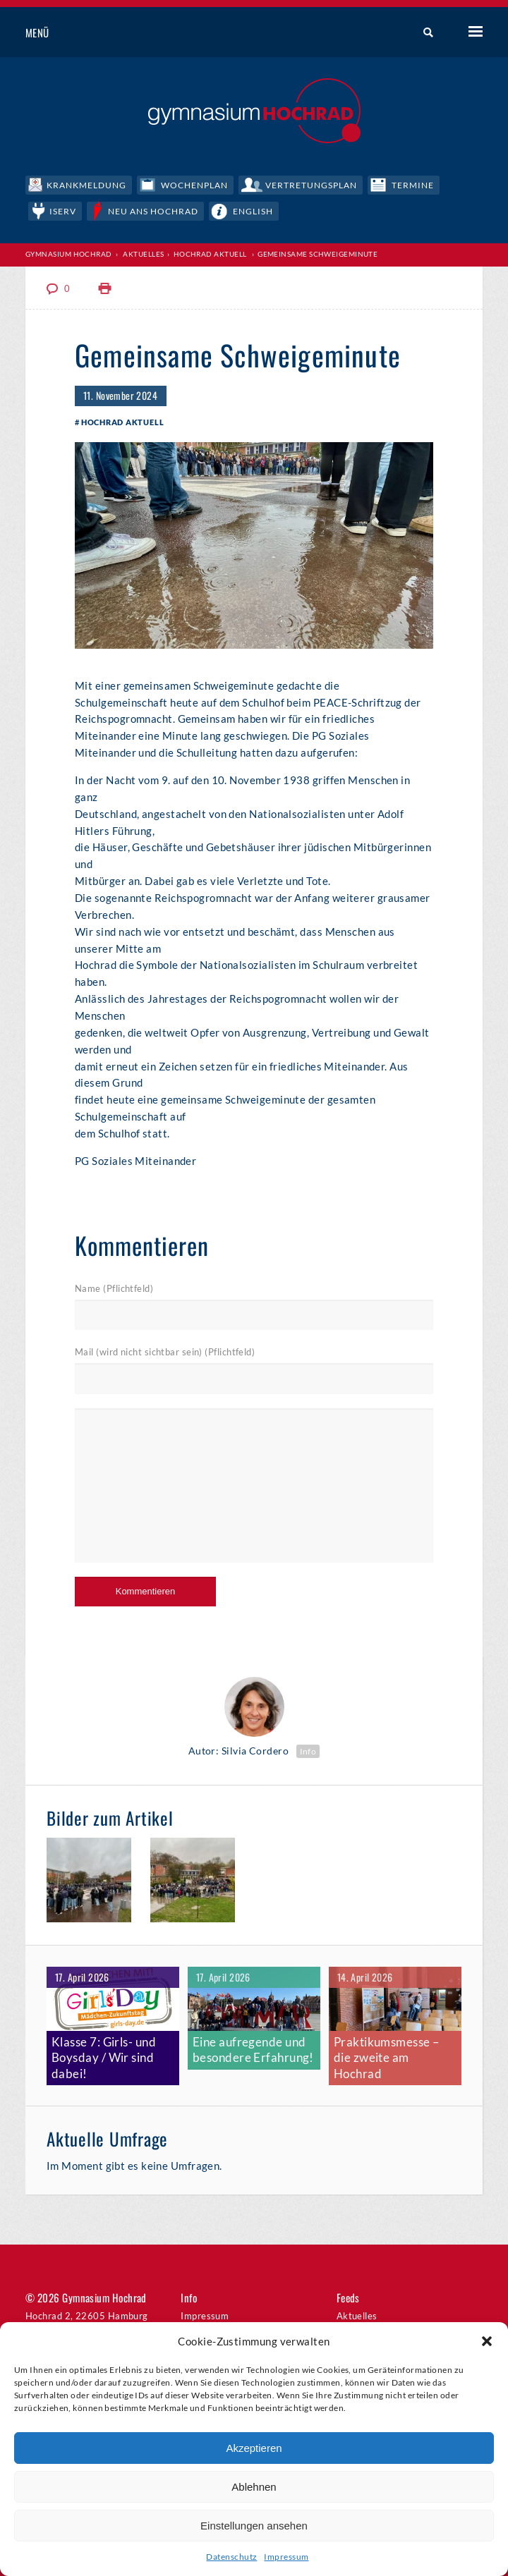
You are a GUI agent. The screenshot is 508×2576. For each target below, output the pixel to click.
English (273, 209)
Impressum (286, 2556)
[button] (487, 2341)
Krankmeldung (90, 183)
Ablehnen (253, 2487)
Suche (423, 33)
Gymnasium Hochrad (68, 253)
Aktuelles (143, 253)
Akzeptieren (254, 2448)
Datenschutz (231, 2556)
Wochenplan (206, 183)
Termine (444, 183)
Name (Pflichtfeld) (114, 1290)
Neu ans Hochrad (164, 209)
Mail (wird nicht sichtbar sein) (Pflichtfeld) (165, 1354)
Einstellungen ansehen (254, 2526)
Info (308, 1752)
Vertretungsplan (334, 183)
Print (105, 288)
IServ (66, 209)
